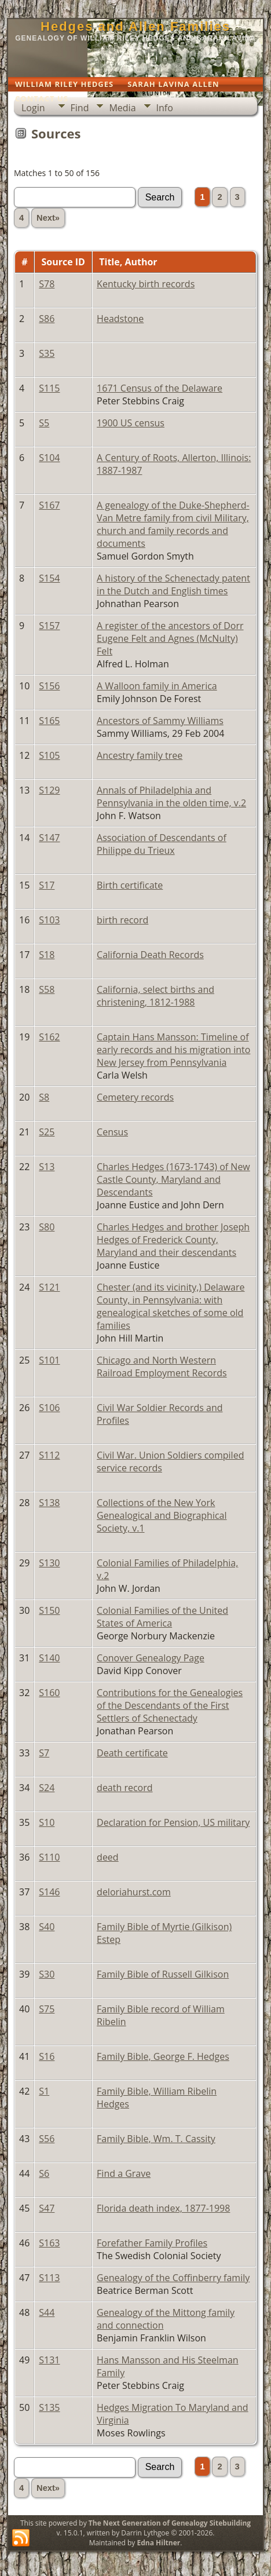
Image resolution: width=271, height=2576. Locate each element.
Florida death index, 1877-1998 (163, 2208)
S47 (46, 2208)
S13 (46, 1166)
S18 (46, 954)
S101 (49, 1360)
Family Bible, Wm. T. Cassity (156, 2138)
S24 (46, 1787)
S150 (49, 1610)
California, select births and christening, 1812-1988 (155, 996)
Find (80, 107)
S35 (46, 353)
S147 (49, 837)
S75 (46, 2009)
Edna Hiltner (158, 2543)
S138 (49, 1502)
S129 (49, 790)
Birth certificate (130, 885)
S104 (49, 457)
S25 (46, 1132)
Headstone (120, 318)
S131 (49, 2360)
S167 (49, 505)
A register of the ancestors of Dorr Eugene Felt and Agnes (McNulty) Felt (170, 638)
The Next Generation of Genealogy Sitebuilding (170, 2523)
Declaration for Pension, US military (173, 1822)
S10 (46, 1822)
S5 (44, 422)
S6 (44, 2173)
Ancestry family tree (139, 755)
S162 (49, 1037)
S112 (49, 1455)
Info (164, 107)
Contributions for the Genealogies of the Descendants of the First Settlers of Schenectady (170, 1705)
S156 (49, 685)
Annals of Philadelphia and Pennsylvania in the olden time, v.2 (171, 796)
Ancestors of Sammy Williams (160, 720)
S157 (49, 625)
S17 (46, 885)
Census (112, 1132)
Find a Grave (124, 2173)
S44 (46, 2312)
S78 (46, 283)
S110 (49, 1857)
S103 (49, 920)
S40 (46, 1926)
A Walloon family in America (157, 685)
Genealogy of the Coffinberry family (173, 2277)
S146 (49, 1892)
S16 (46, 2056)
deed (108, 1857)
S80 (46, 1227)
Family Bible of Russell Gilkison (163, 1974)
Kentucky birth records (146, 283)
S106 (49, 1407)
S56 (46, 2138)
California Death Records (150, 954)
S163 (49, 2243)
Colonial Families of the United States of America (162, 1616)
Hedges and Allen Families (135, 26)
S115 (49, 388)
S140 (49, 1657)
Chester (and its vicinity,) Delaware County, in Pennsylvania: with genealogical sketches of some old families (170, 1306)
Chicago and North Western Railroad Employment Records (162, 1366)
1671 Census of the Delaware (159, 388)
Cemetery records (135, 1097)
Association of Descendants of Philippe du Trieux (161, 844)
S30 (46, 1974)
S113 (49, 2277)
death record (124, 1787)
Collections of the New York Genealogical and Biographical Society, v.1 (161, 1515)
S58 (46, 989)
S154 (49, 578)
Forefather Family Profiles (152, 2243)
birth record (122, 920)
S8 (44, 1097)
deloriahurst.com (134, 1892)
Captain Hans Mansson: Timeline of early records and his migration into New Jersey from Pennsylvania (173, 1050)
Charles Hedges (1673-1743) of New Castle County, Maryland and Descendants (173, 1179)
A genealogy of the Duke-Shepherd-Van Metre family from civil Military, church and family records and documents (173, 524)
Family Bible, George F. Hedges (163, 2056)
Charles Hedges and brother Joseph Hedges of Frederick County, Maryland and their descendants (173, 1240)
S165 (49, 720)
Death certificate (132, 1752)
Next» (48, 217)
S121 (49, 1287)
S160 (49, 1692)
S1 (44, 2091)
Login (33, 107)
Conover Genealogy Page (150, 1657)
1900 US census (130, 422)
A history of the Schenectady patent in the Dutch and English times (173, 584)
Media (122, 107)
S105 (49, 755)
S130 (49, 1562)
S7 (44, 1752)
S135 (49, 2407)
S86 (46, 318)
